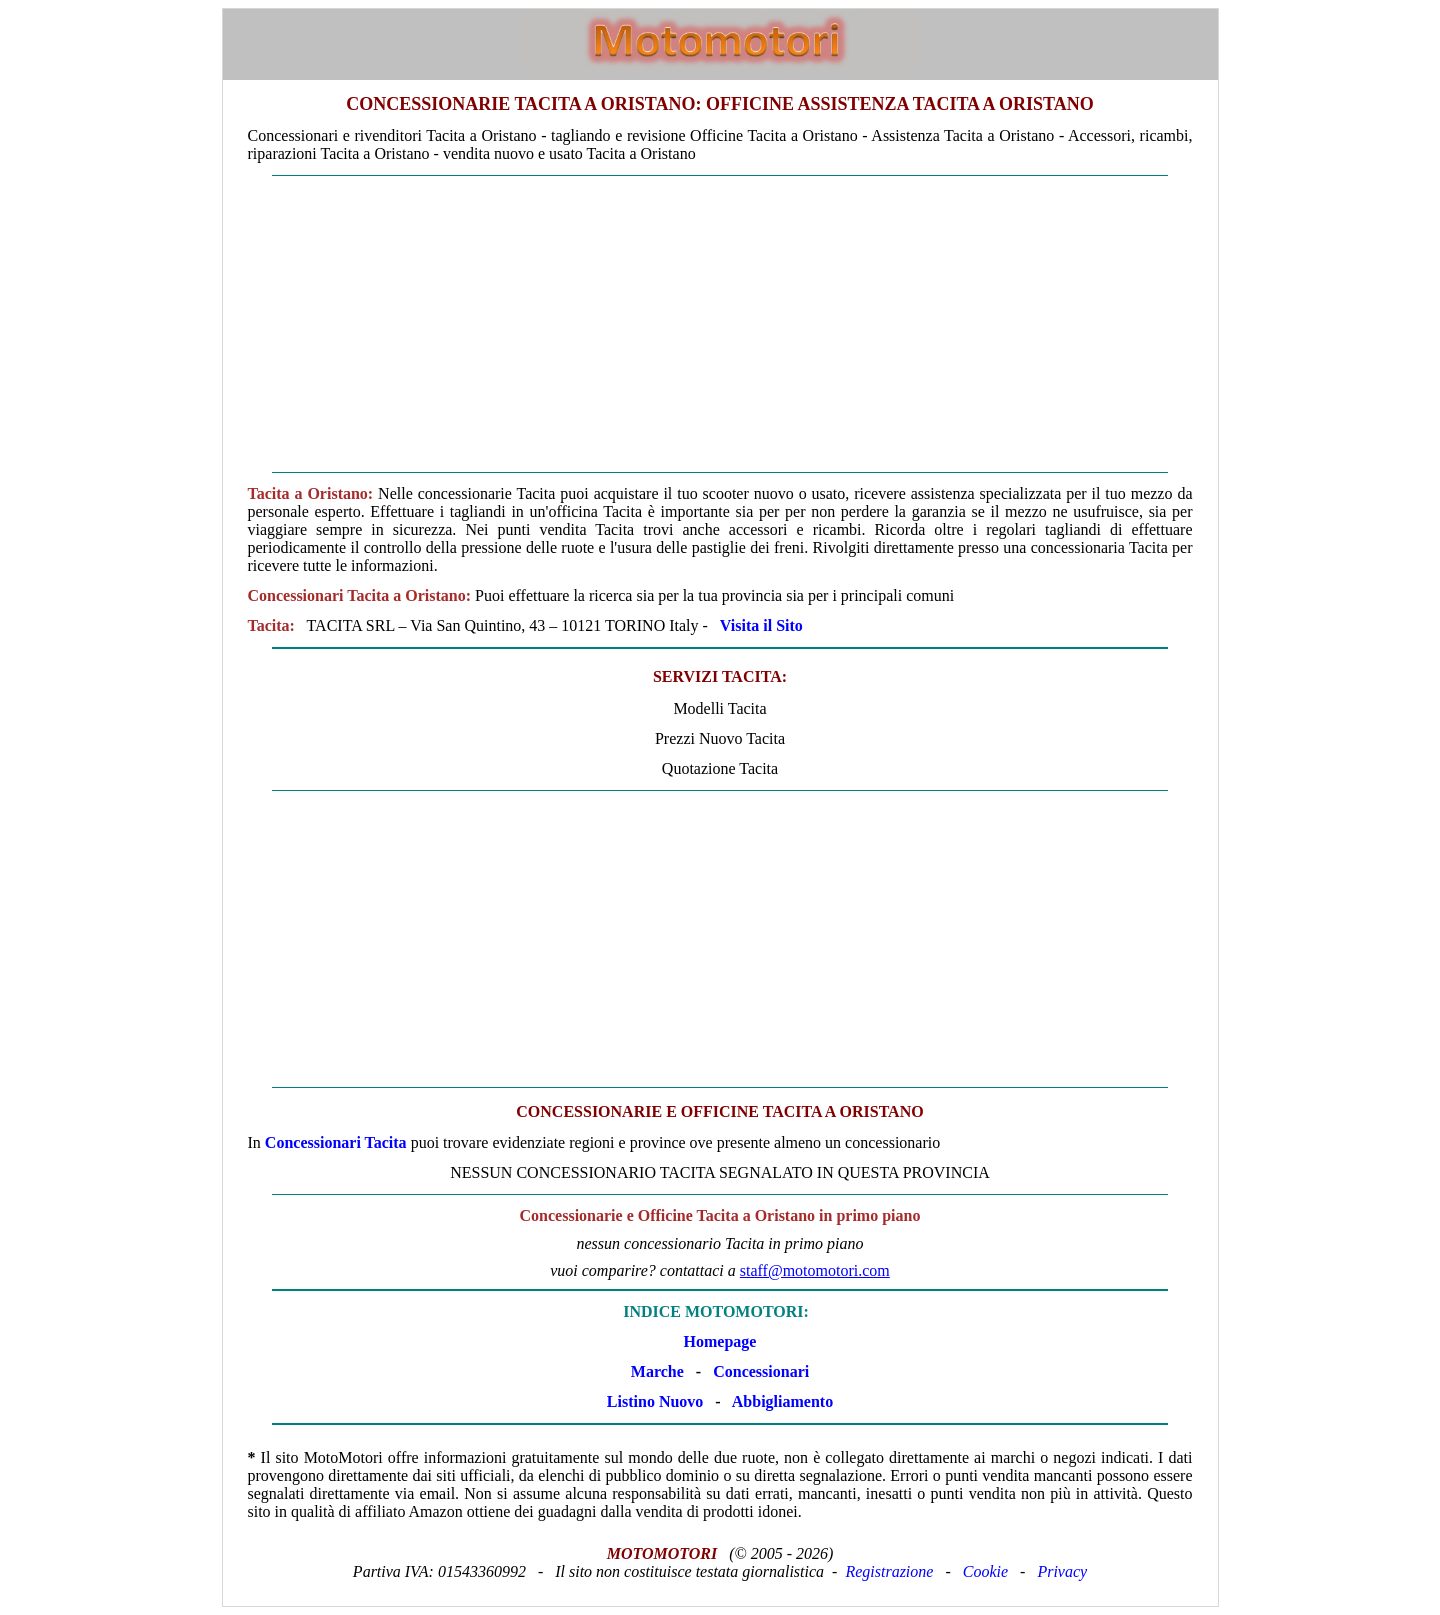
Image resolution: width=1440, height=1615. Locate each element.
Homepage (720, 1341)
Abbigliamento (782, 1401)
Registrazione (889, 1571)
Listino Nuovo (655, 1401)
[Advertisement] (720, 324)
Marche (657, 1371)
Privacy (1062, 1571)
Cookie (985, 1571)
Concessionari (761, 1371)
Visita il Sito (761, 625)
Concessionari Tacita (336, 1142)
